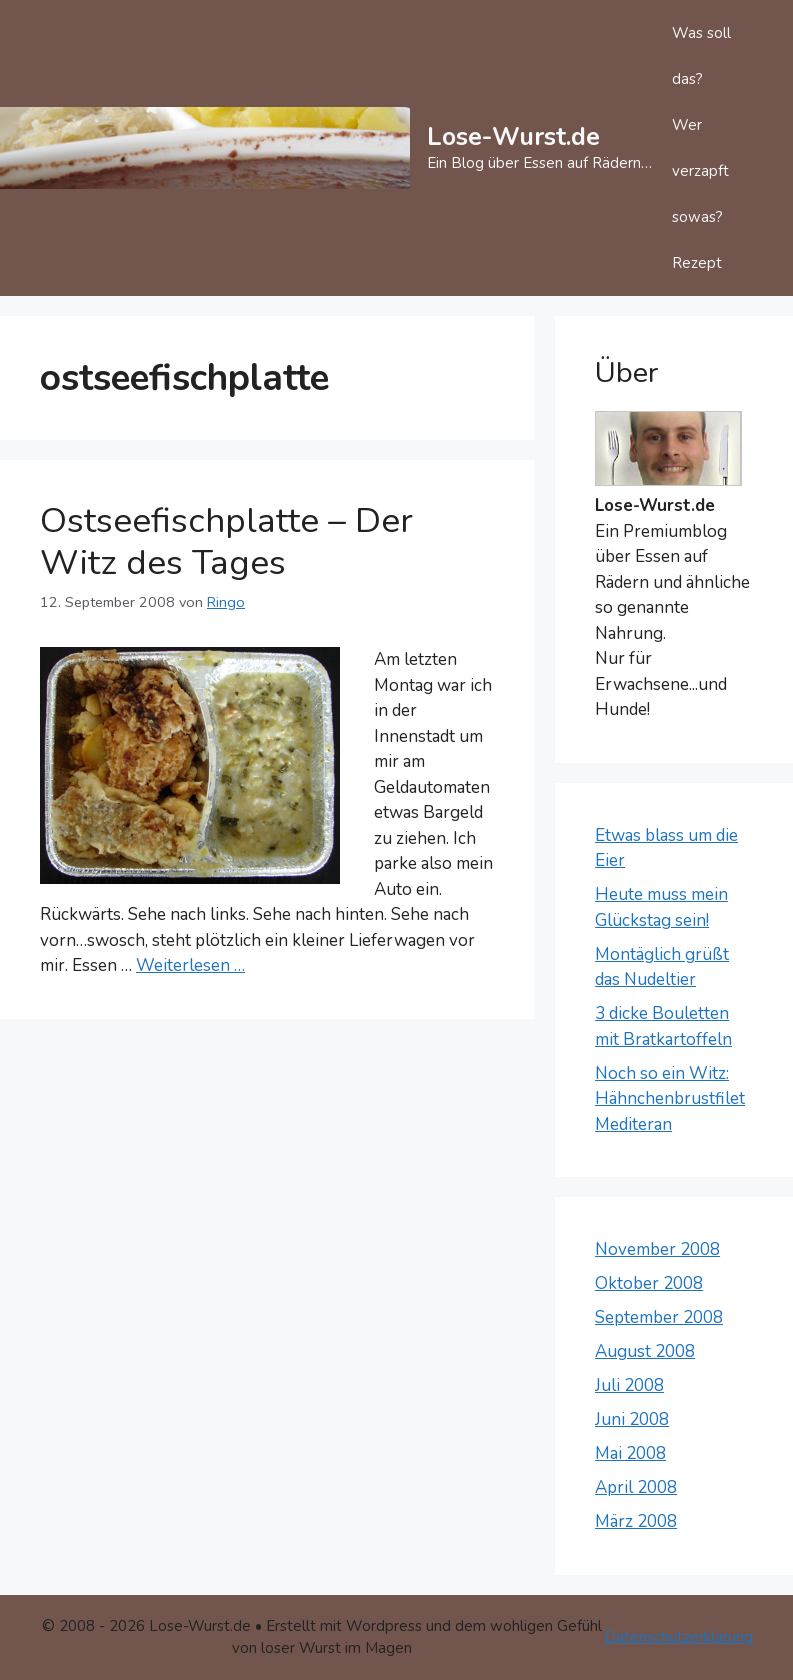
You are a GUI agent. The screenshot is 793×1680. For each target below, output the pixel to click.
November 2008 (657, 1249)
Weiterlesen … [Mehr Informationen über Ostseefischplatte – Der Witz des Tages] (190, 965)
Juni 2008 (632, 1419)
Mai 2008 (630, 1453)
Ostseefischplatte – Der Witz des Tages (226, 541)
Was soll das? (701, 56)
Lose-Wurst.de (513, 137)
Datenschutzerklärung (678, 1637)
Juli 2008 (629, 1385)
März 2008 (636, 1521)
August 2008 (645, 1351)
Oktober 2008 (649, 1283)
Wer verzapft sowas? (700, 171)
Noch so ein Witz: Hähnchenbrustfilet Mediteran (670, 1099)
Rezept (697, 263)
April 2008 (636, 1487)
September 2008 (659, 1317)
